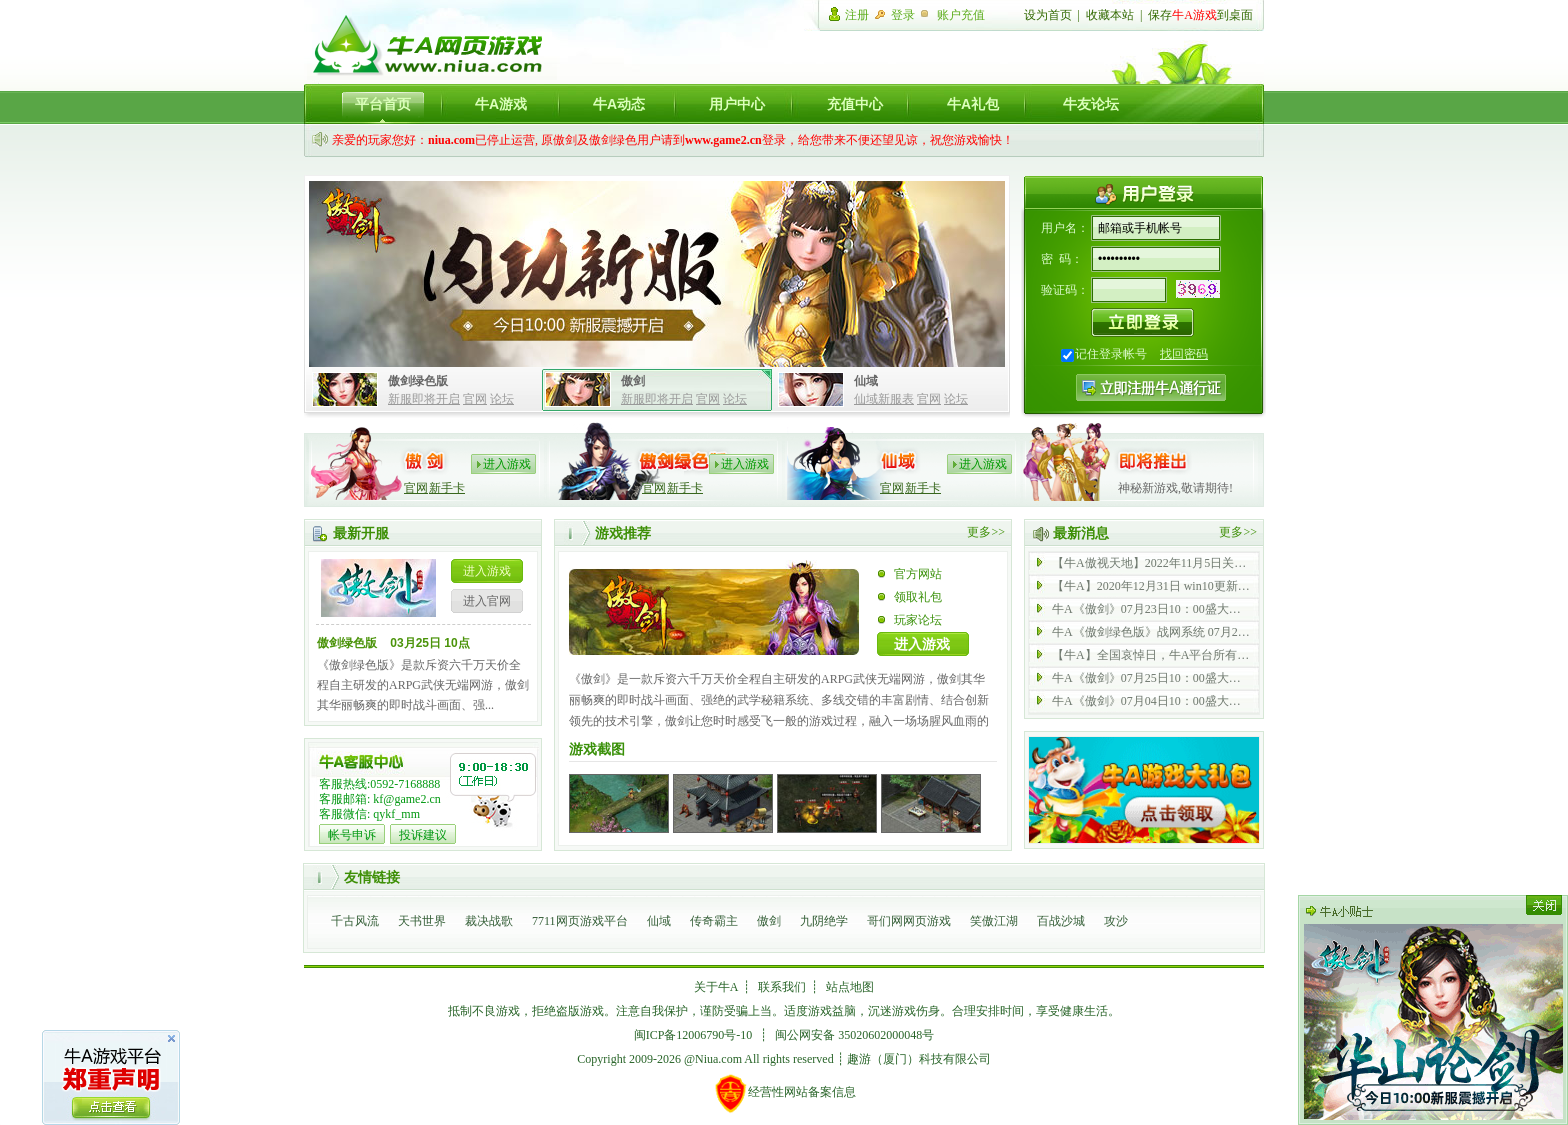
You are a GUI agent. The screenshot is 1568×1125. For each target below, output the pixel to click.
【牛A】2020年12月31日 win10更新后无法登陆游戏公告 (1152, 586)
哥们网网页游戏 (909, 921)
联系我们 (782, 987)
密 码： (1062, 259)
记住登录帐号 (1111, 354)
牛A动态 (619, 104)
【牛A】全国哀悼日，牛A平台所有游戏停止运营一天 (1152, 655)
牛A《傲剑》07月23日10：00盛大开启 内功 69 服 (1152, 609)
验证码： (1065, 290)
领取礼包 (918, 597)
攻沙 (1116, 921)
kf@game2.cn (406, 799)
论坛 (502, 399)
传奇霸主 (714, 921)
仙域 (659, 921)
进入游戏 (507, 464)
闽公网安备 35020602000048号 (854, 1035)
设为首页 (1048, 15)
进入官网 (487, 601)
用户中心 (737, 104)
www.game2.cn (723, 140)
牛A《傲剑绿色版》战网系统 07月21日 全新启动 (1152, 632)
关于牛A (716, 987)
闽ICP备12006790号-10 (693, 1035)
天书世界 (422, 921)
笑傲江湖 (994, 921)
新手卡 (447, 488)
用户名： (1065, 228)
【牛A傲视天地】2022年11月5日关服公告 (1152, 563)
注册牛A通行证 (1151, 387)
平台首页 (383, 104)
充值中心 (855, 104)
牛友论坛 (1091, 104)
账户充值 (961, 15)
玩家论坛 (918, 620)
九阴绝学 (824, 921)
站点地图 (850, 987)
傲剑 (769, 921)
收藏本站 (1110, 15)
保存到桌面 (1200, 15)
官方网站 (918, 574)
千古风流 (355, 921)
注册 (857, 15)
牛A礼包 (973, 104)
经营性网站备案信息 (784, 1093)
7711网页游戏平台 (580, 921)
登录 (903, 15)
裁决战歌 (489, 921)
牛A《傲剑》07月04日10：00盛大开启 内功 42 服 (1152, 701)
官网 (475, 399)
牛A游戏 (501, 104)
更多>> (986, 532)
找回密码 (1184, 354)
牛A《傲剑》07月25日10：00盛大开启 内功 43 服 (1152, 678)
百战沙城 (1061, 921)
